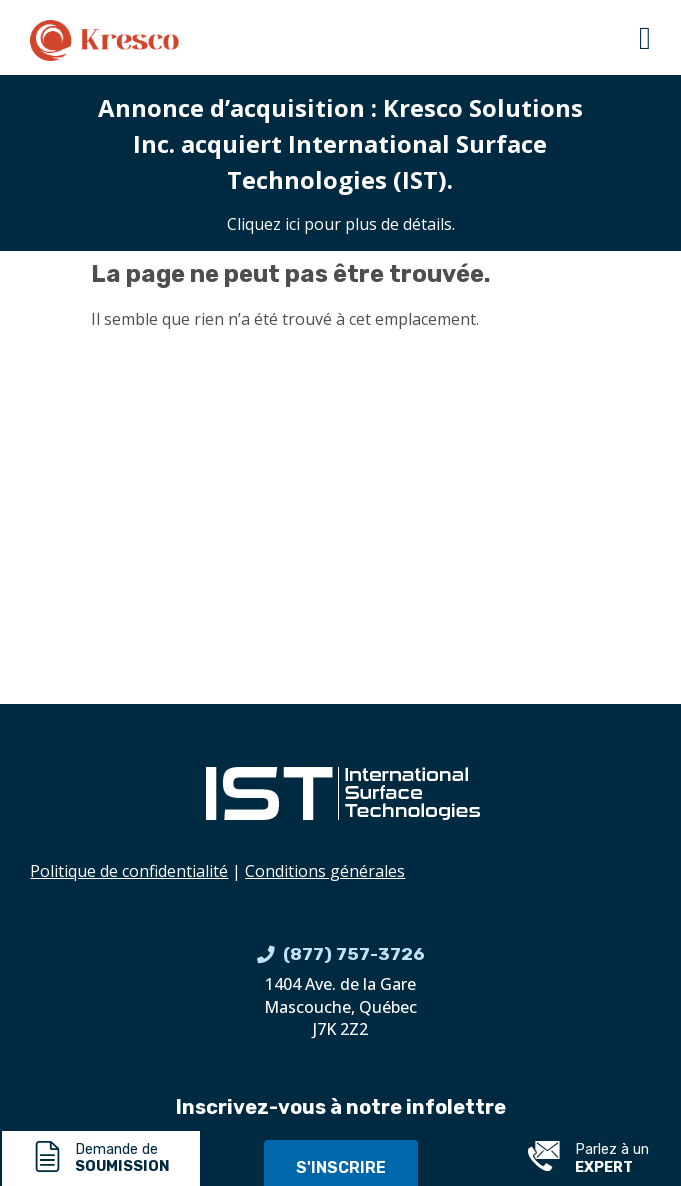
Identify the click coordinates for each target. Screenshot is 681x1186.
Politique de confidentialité (129, 871)
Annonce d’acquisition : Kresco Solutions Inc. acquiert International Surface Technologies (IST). (340, 143)
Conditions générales (325, 871)
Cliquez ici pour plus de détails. (341, 224)
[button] (645, 38)
